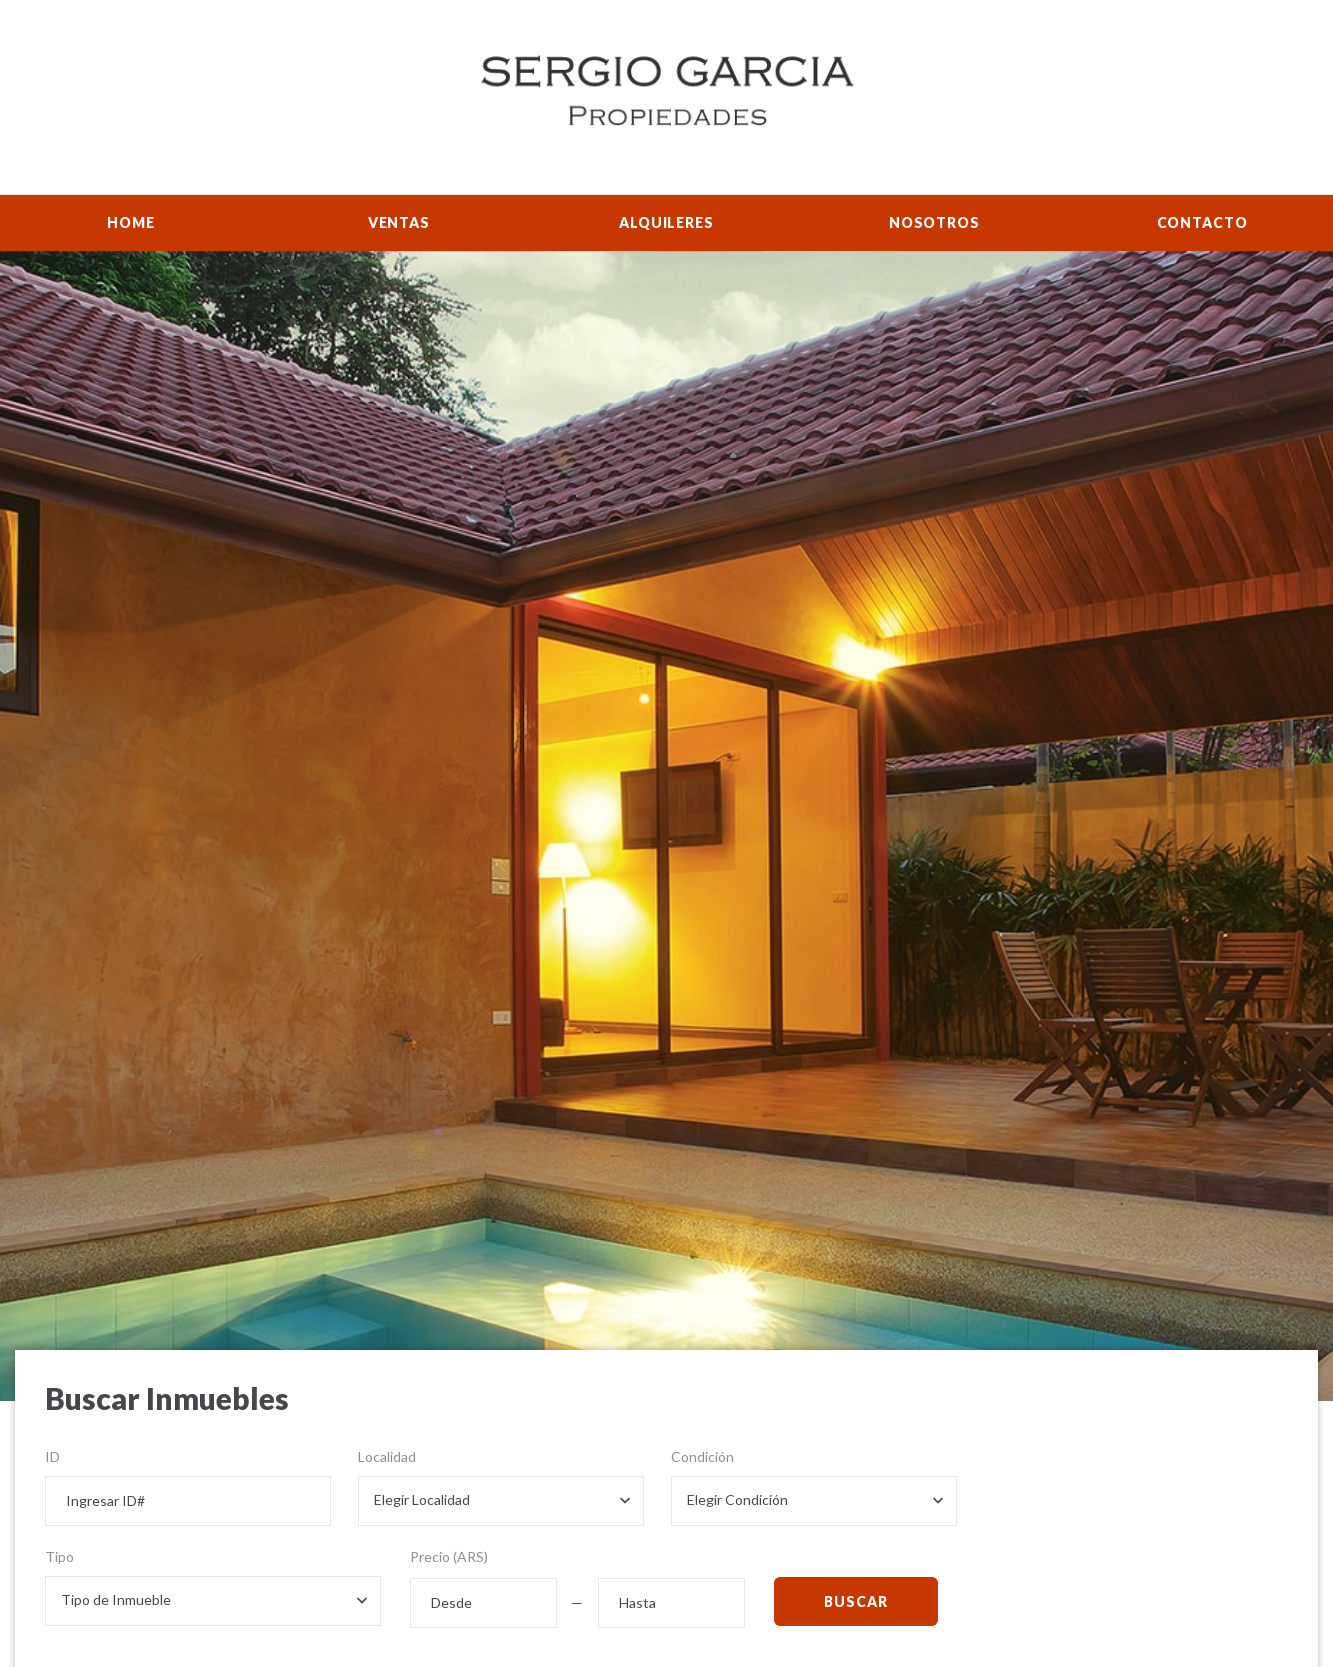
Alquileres (666, 222)
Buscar (856, 1601)
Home (130, 222)
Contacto (1202, 222)
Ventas (399, 222)
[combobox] (501, 1501)
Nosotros (934, 222)
